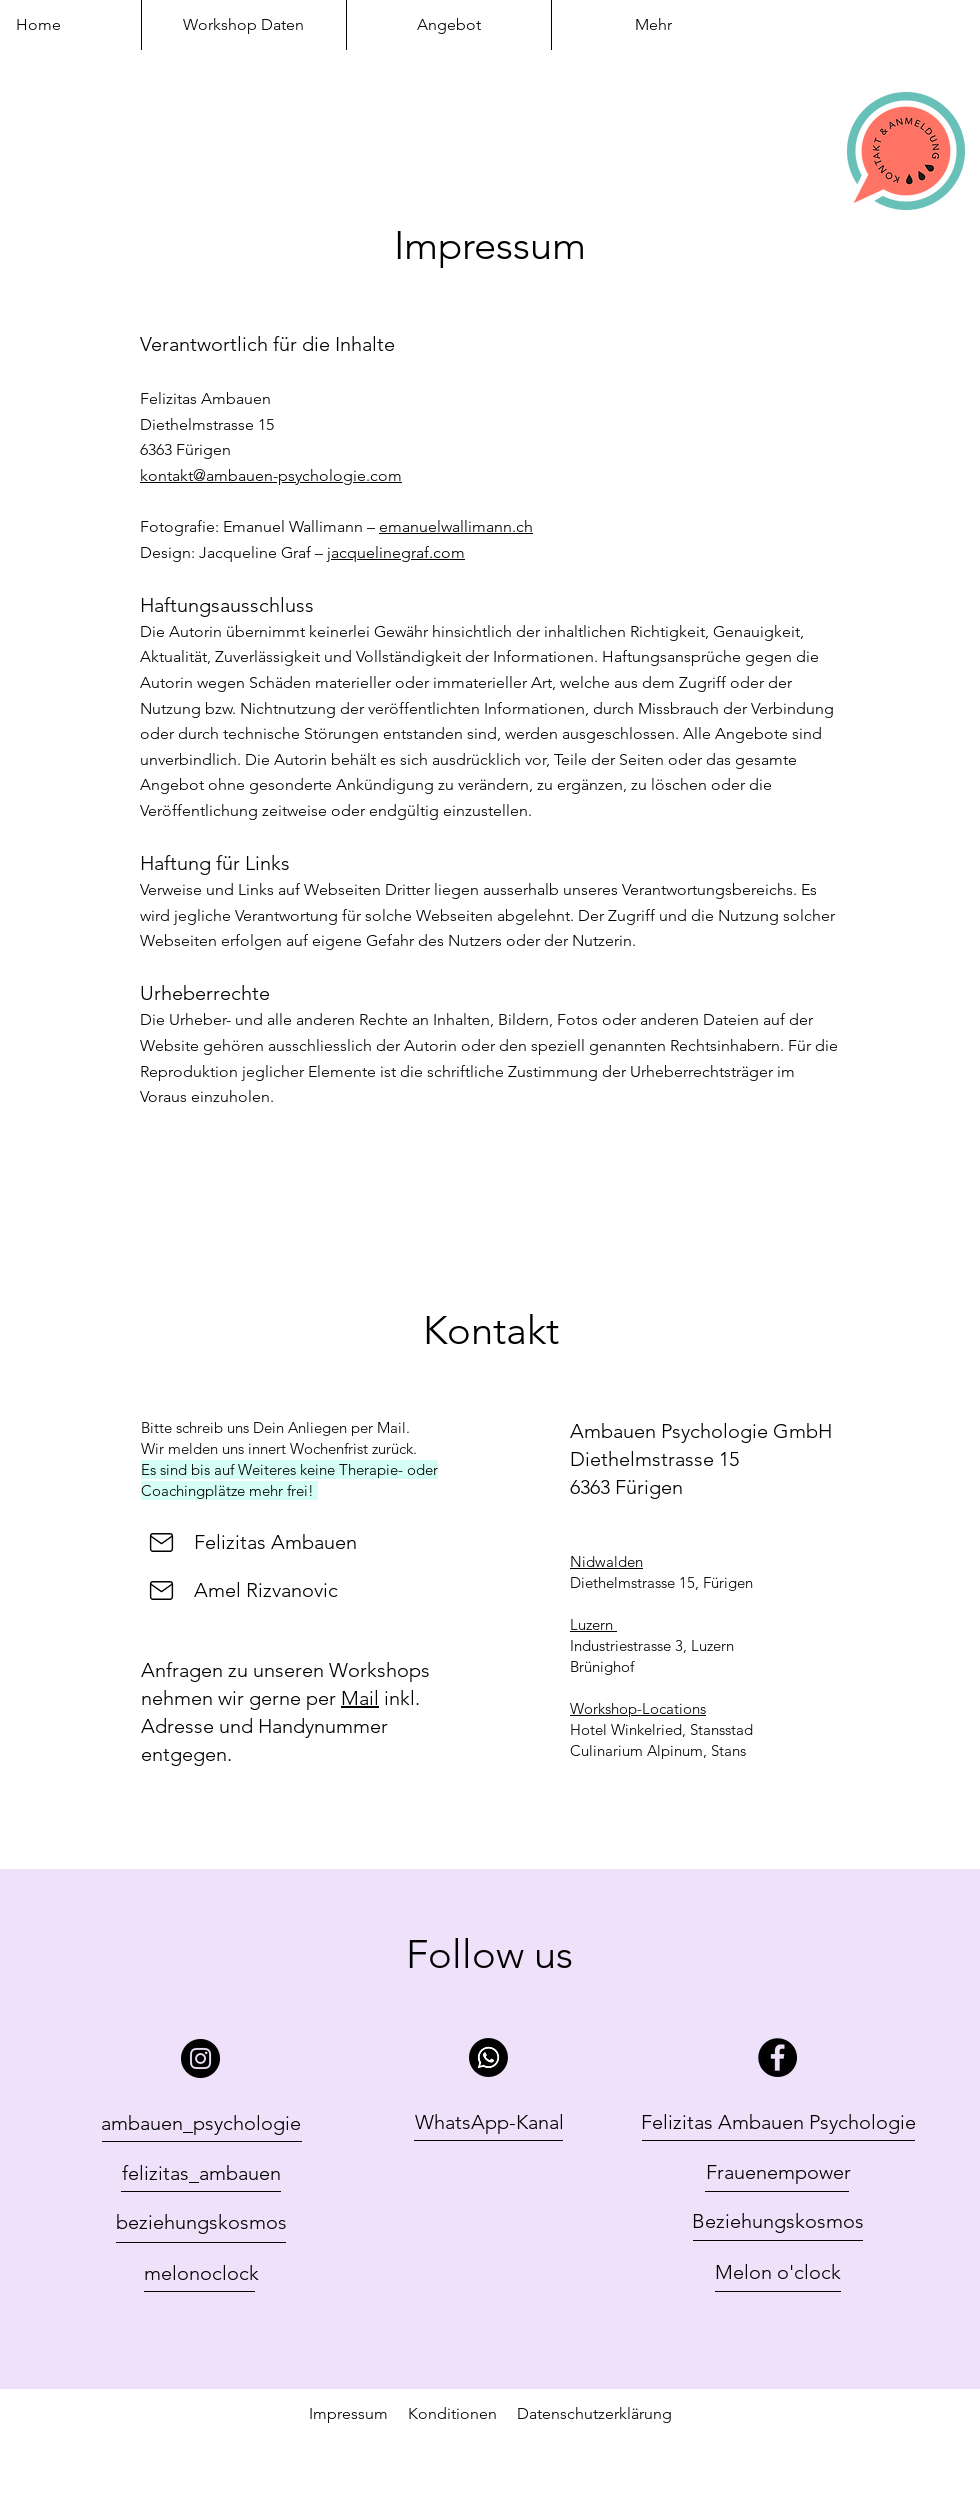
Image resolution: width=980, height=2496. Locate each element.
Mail (360, 1698)
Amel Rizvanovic (266, 1590)
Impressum (348, 2413)
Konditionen (462, 2413)
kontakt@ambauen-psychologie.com (271, 475)
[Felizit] (161, 1543)
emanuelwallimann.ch (456, 526)
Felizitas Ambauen (275, 1542)
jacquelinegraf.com (396, 552)
